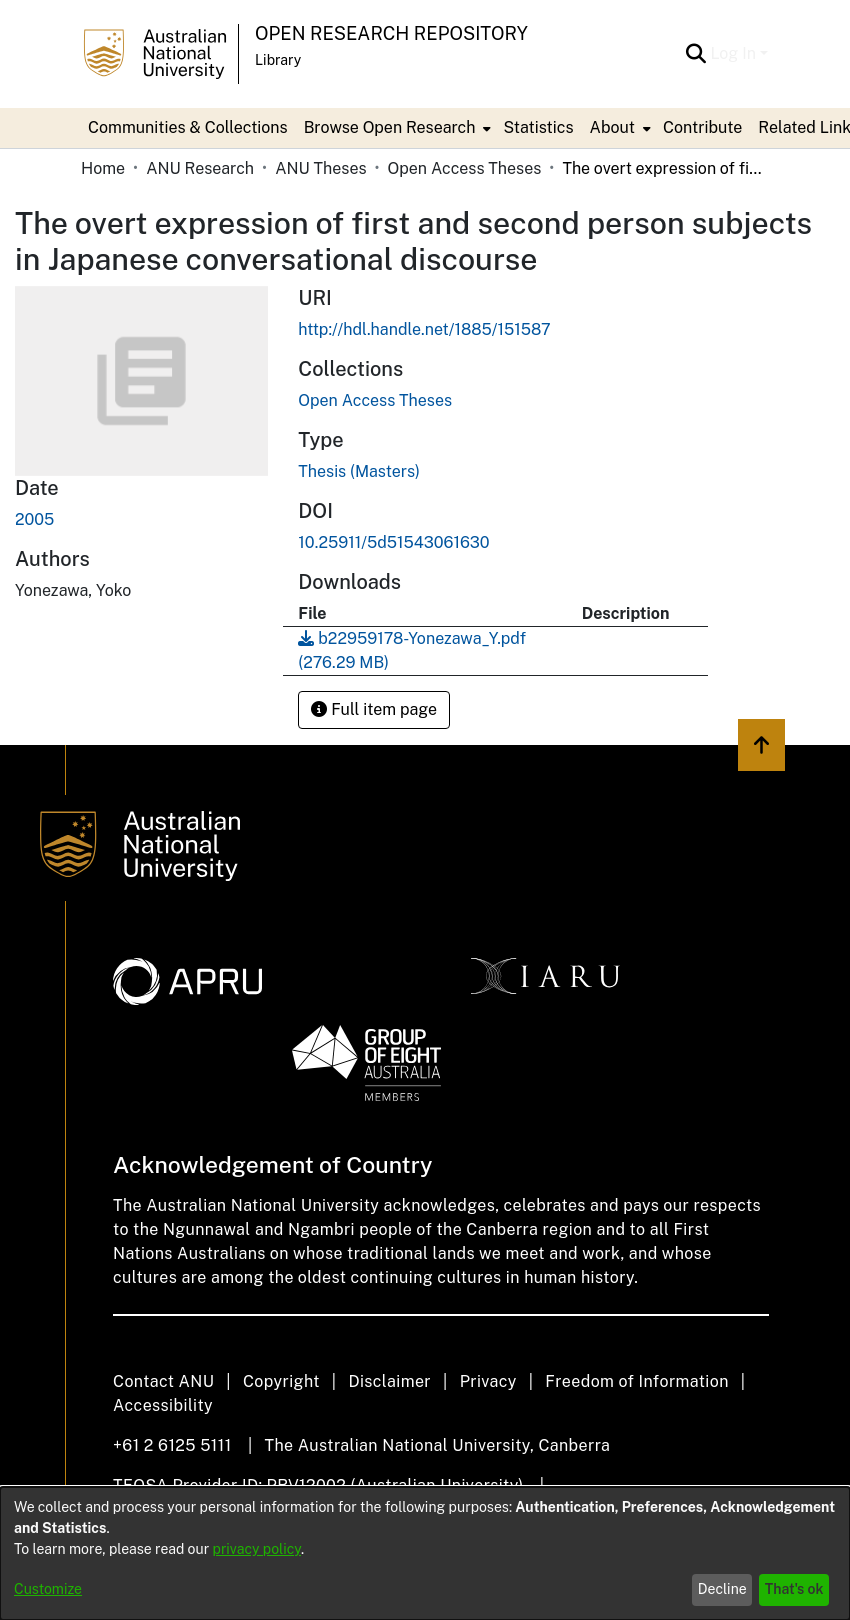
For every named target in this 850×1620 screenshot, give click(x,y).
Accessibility (163, 1405)
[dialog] (425, 1553)
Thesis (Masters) (359, 471)
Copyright (281, 1381)
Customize (48, 1589)
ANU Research (200, 168)
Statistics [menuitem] (538, 127)
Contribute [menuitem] (702, 127)
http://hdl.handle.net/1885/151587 (424, 329)
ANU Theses (320, 168)
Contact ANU (163, 1381)
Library (278, 60)
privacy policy (257, 1549)
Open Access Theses (465, 168)
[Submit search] (695, 54)
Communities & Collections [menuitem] (188, 127)
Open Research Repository (391, 33)
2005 (34, 519)
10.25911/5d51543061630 (393, 542)
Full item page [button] (374, 709)
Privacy (488, 1381)
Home (103, 168)
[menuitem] (396, 128)
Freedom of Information (636, 1381)
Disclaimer (389, 1381)
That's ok (794, 1589)
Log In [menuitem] (733, 53)
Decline (722, 1589)
